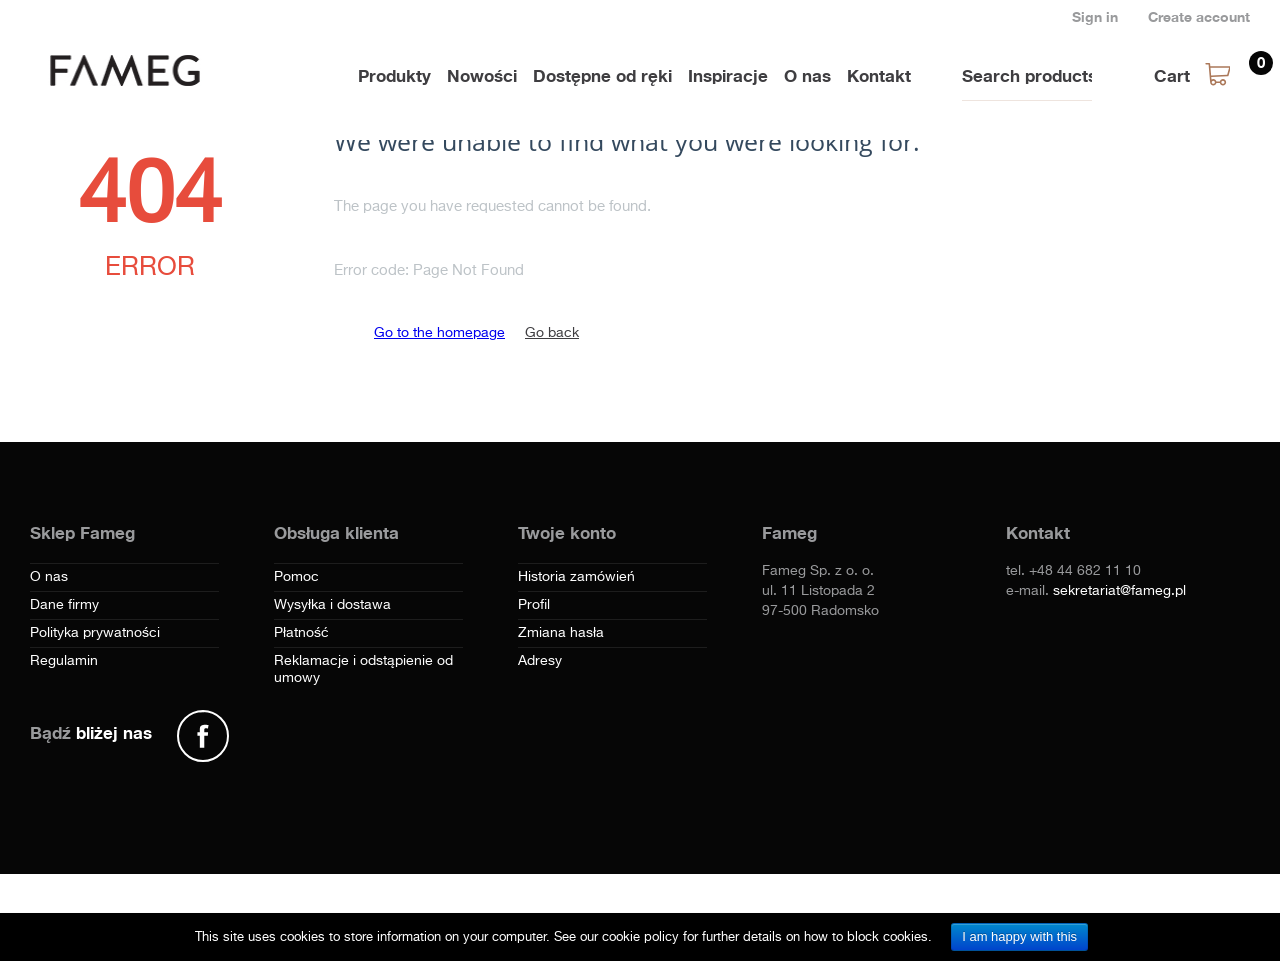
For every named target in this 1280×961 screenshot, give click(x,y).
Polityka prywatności (95, 633)
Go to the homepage (439, 333)
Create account (1199, 16)
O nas (807, 75)
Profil (534, 605)
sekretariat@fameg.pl (1119, 591)
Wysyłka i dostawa (332, 605)
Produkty (394, 75)
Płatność (301, 633)
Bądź (91, 732)
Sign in (1095, 16)
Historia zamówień (576, 577)
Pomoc (296, 577)
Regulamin (64, 661)
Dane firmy (64, 605)
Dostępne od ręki (602, 75)
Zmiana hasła (561, 633)
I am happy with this (1019, 936)
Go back (552, 333)
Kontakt (879, 75)
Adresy (540, 661)
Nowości (482, 75)
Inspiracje (728, 75)
